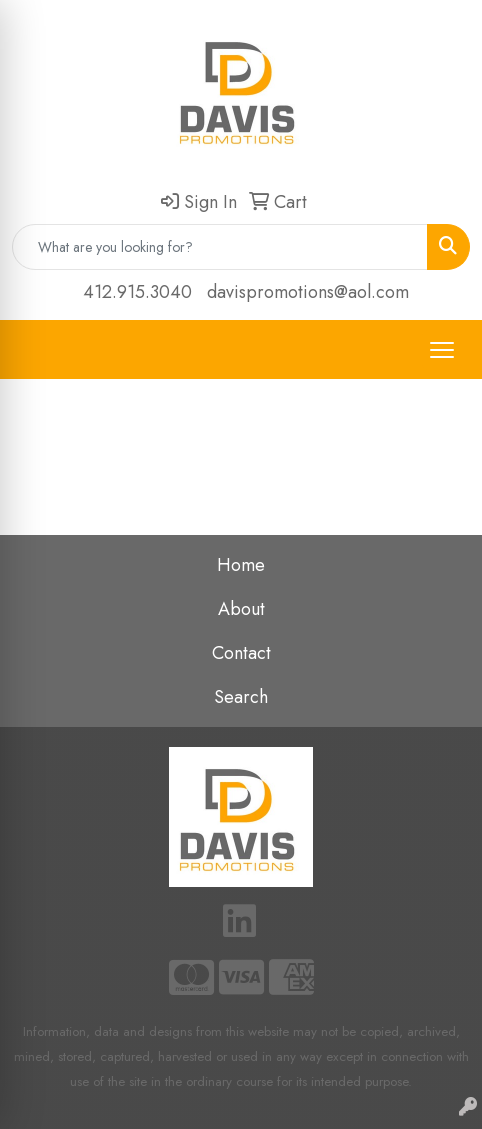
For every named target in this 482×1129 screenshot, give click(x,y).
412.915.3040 (137, 292)
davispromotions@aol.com (308, 292)
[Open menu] (442, 350)
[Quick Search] (220, 247)
